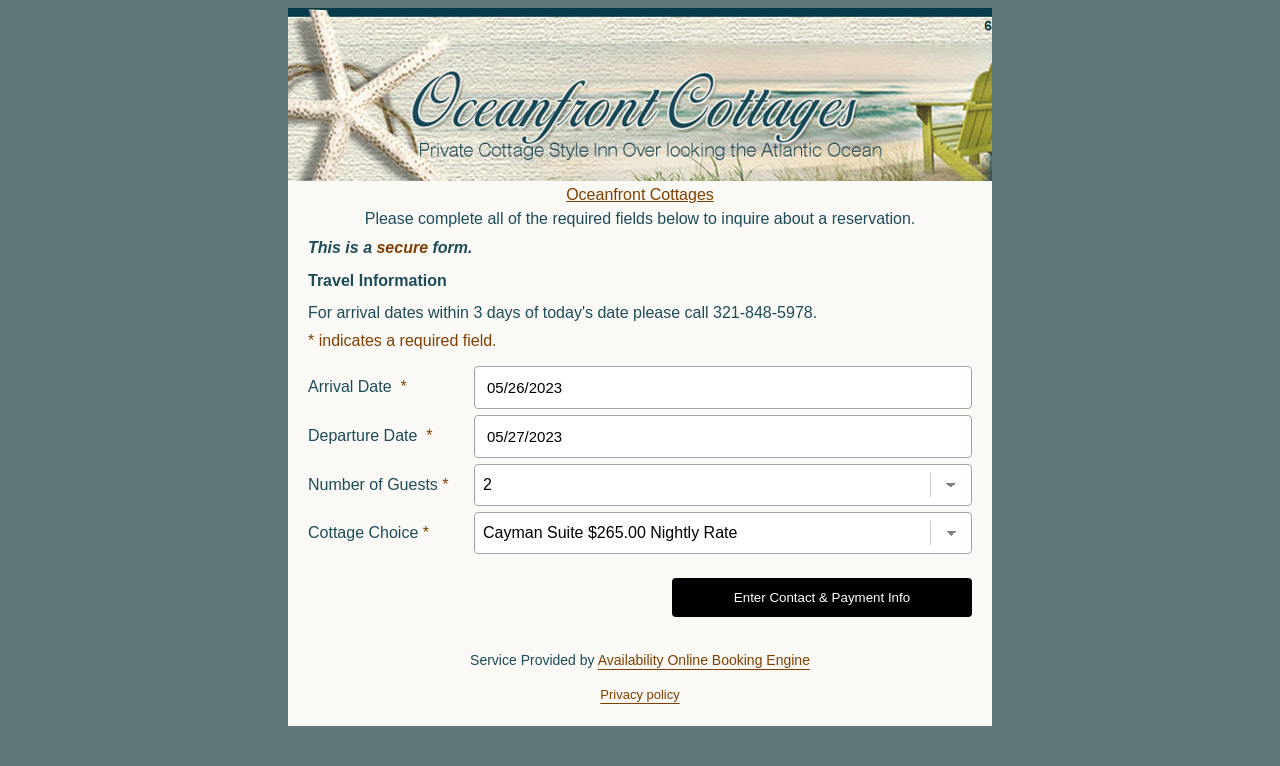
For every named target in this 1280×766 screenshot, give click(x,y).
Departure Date (370, 435)
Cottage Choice (368, 532)
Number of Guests (378, 484)
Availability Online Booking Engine (704, 660)
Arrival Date (357, 386)
